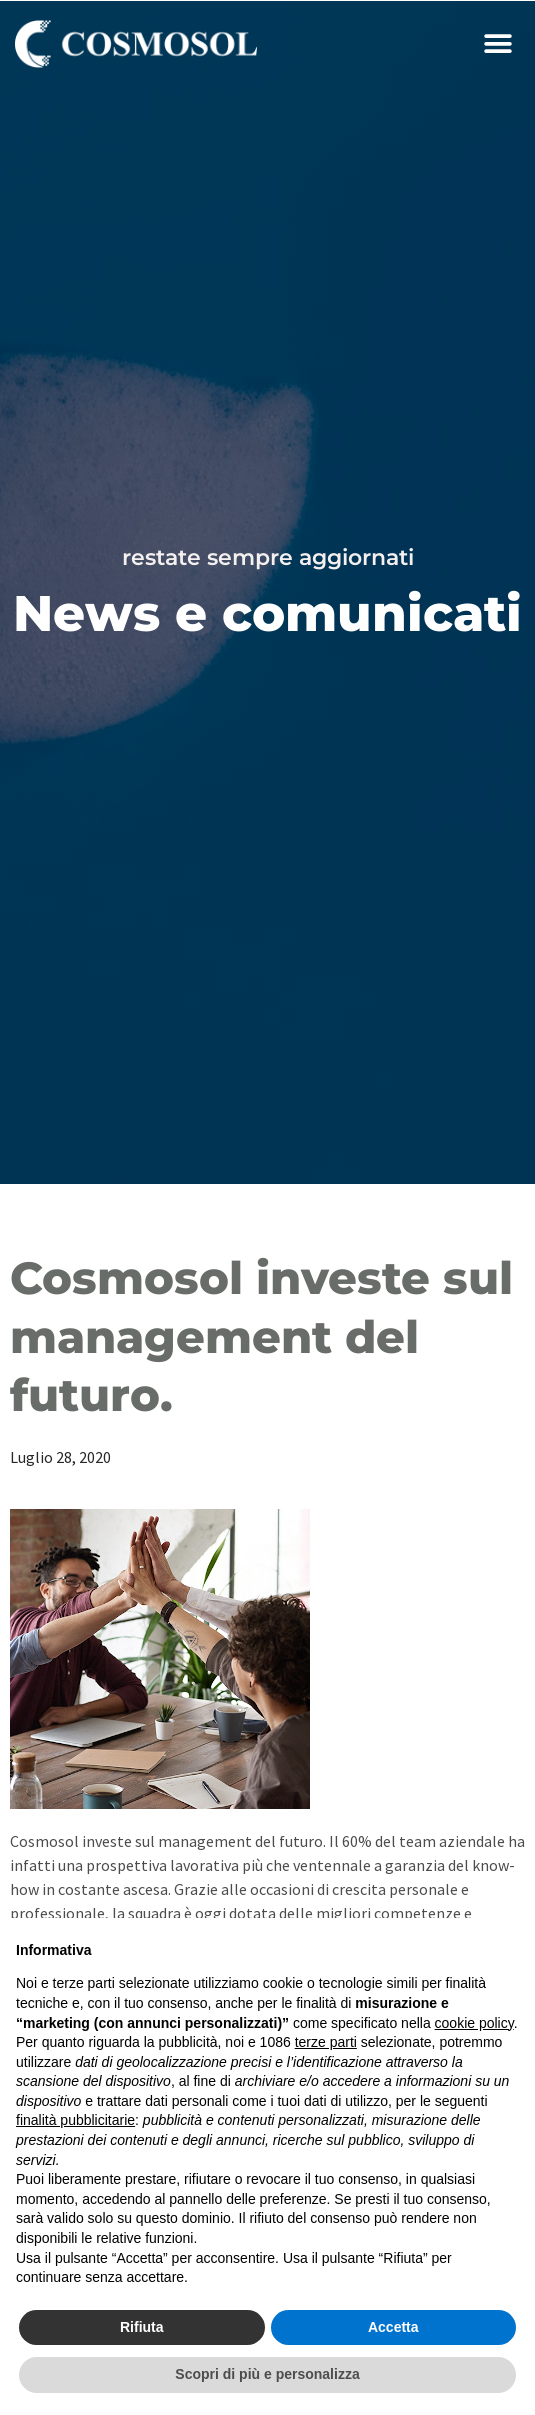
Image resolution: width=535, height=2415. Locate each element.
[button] (497, 44)
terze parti (326, 2042)
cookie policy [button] (474, 2023)
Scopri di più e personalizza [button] (267, 2374)
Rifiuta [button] (142, 2327)
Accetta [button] (393, 2327)
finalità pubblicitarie (75, 2120)
